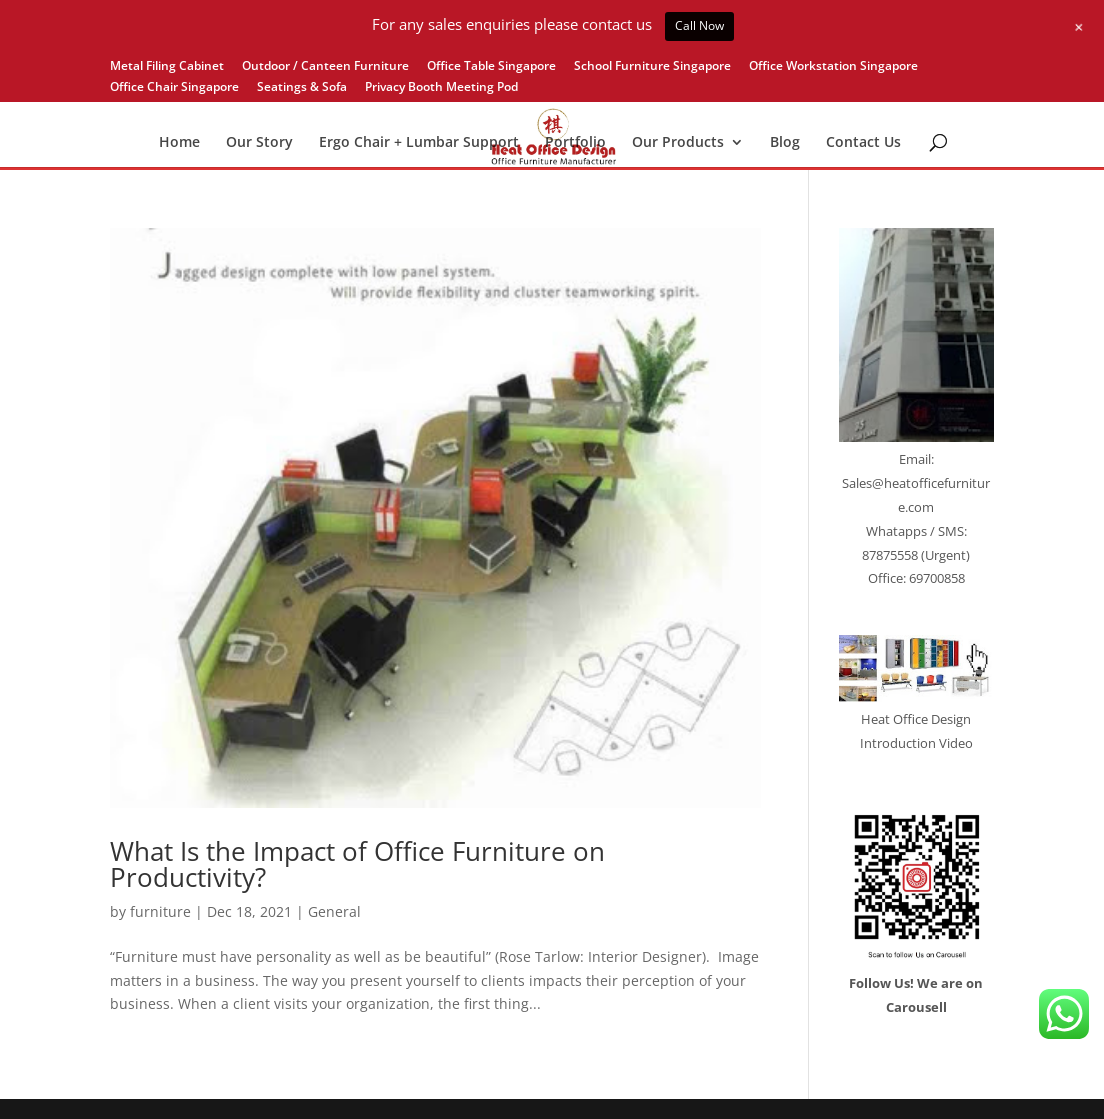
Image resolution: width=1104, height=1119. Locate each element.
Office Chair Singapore (174, 88)
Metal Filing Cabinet (167, 67)
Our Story (259, 143)
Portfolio (575, 143)
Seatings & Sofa (302, 88)
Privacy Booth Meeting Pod (441, 88)
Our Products (678, 143)
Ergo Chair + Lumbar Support (419, 143)
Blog (785, 143)
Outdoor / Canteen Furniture (325, 67)
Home (179, 143)
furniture (160, 911)
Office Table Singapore (491, 67)
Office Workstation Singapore (833, 67)
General (334, 911)
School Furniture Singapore (652, 67)
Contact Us (863, 143)
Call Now (699, 25)
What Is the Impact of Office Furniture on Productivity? (357, 864)
